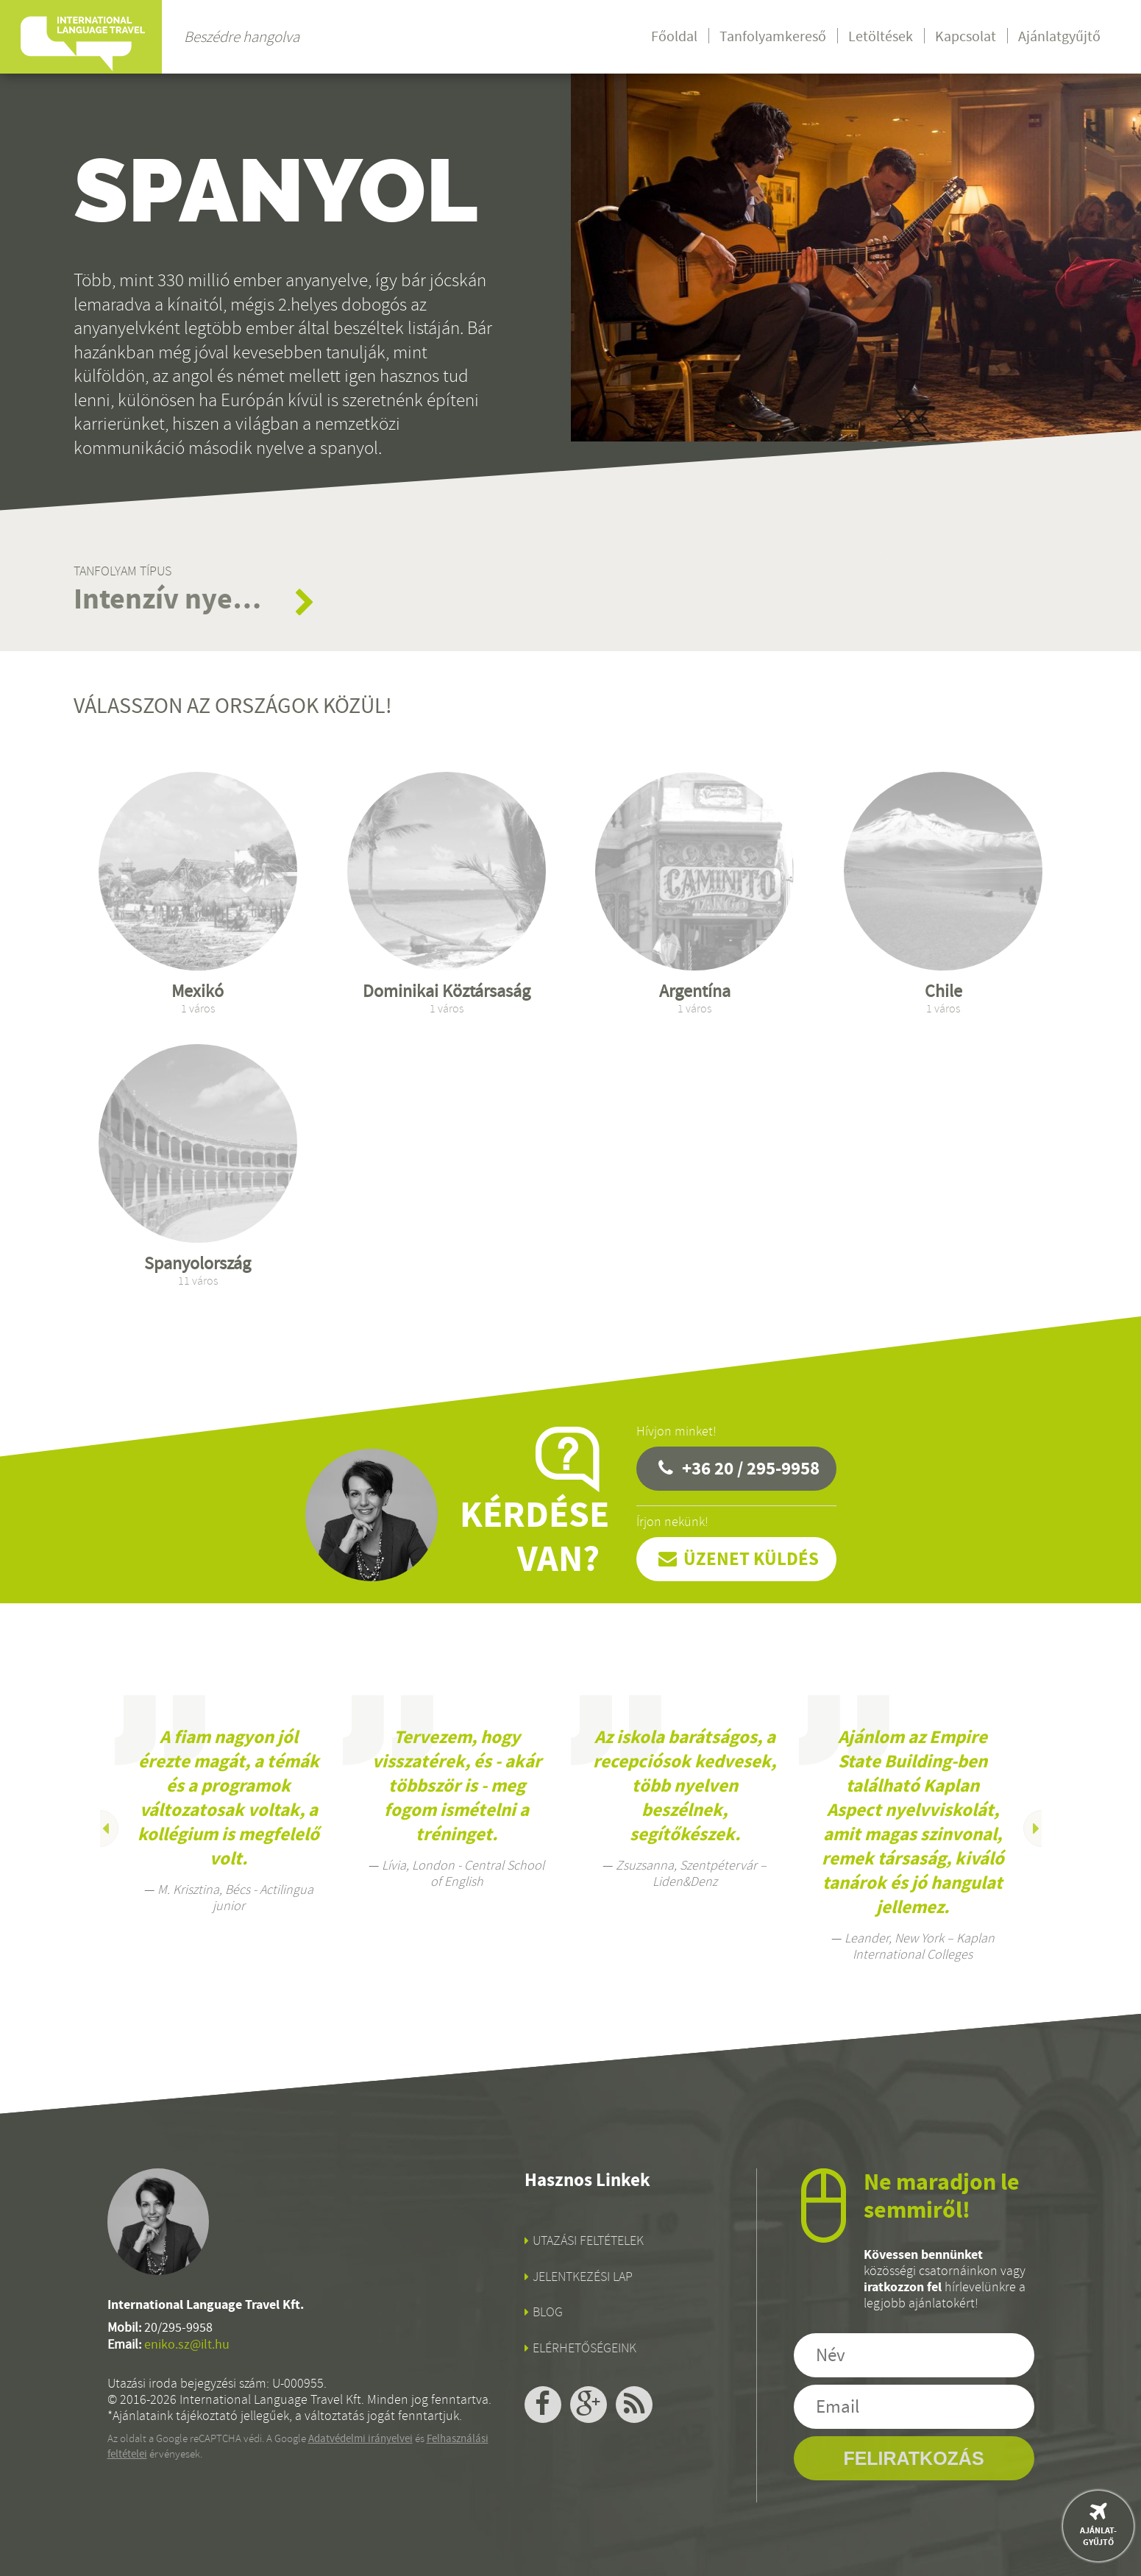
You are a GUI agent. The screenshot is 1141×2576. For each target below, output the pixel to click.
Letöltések (880, 36)
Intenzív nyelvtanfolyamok (169, 598)
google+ (588, 2404)
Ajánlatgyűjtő (1059, 36)
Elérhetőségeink (584, 2348)
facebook (543, 2404)
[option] (229, 1804)
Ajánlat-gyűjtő (1098, 2536)
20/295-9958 (178, 2327)
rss (634, 2404)
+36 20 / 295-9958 (751, 1468)
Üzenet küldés (751, 1559)
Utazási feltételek (588, 2240)
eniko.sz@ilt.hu (187, 2344)
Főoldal (674, 36)
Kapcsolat (965, 36)
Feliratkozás (913, 2458)
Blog (548, 2312)
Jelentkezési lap (583, 2276)
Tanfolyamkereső (772, 36)
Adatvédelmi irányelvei (360, 2438)
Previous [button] (100, 1828)
